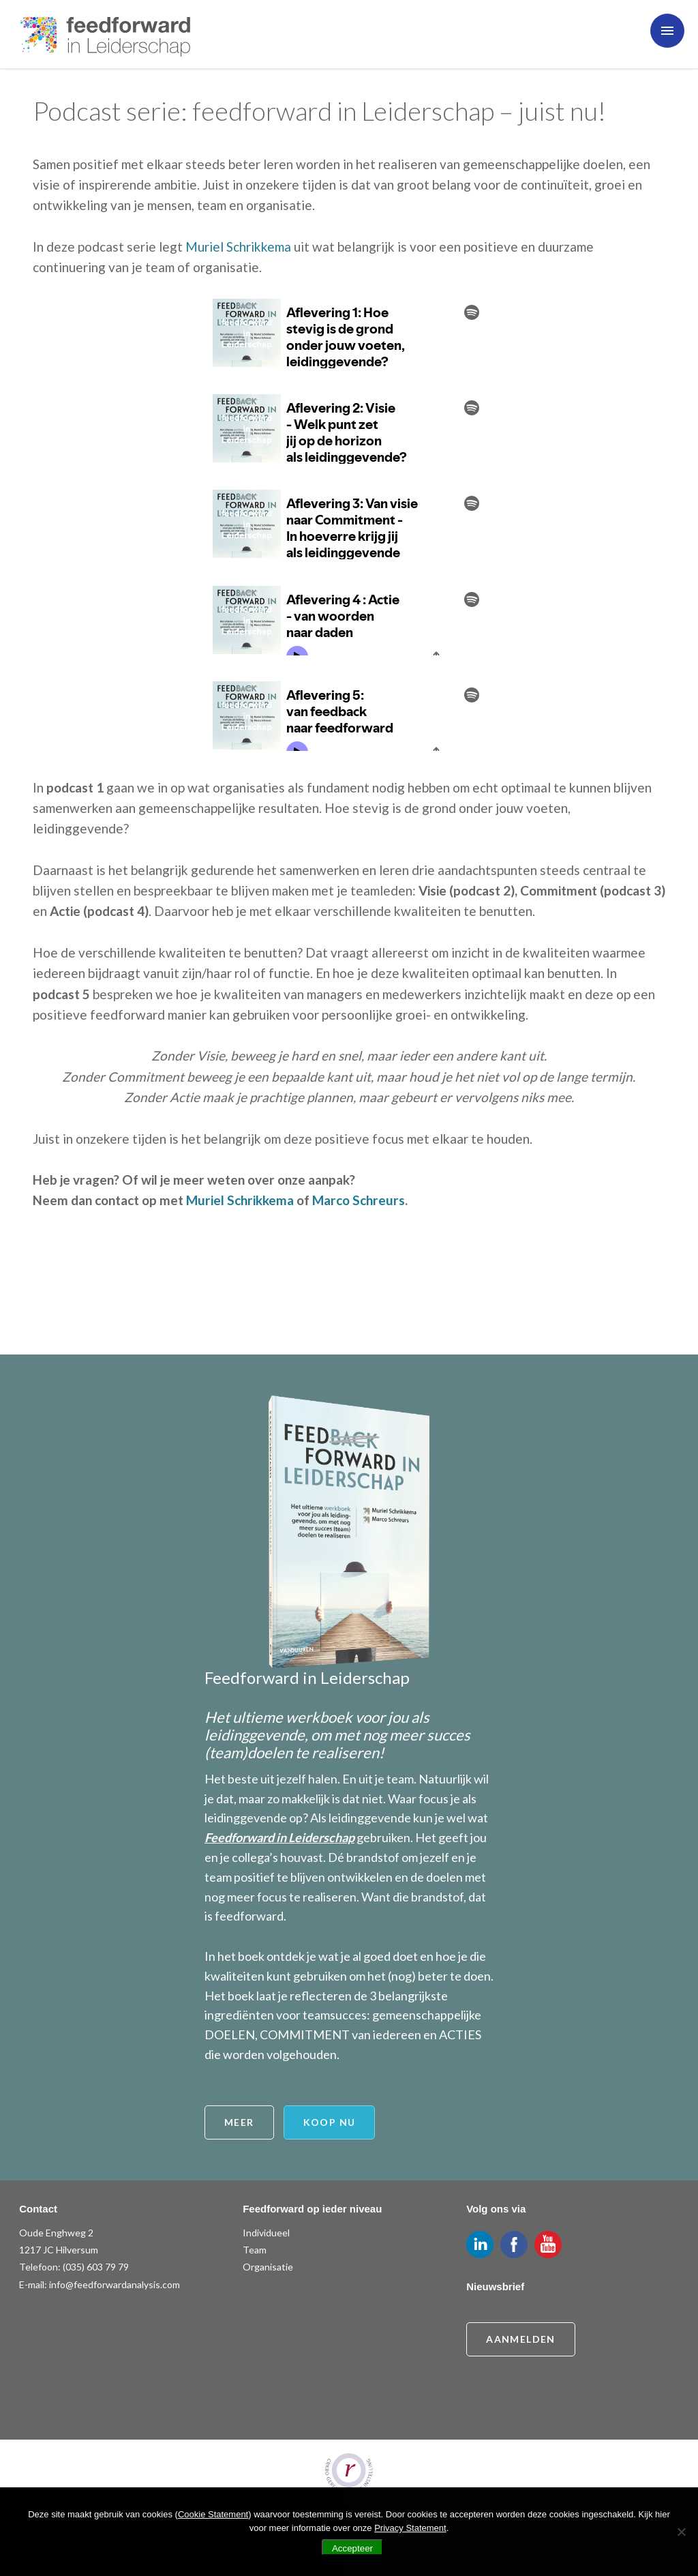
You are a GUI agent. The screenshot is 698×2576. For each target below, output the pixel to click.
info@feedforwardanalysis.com (114, 2284)
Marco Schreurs (358, 1200)
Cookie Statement (213, 2514)
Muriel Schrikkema (238, 246)
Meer (239, 2122)
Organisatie (268, 2266)
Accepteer (352, 2548)
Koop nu (329, 2122)
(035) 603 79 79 (96, 2266)
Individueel (266, 2232)
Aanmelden (521, 2339)
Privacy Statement (410, 2528)
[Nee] (681, 2531)
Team (255, 2249)
